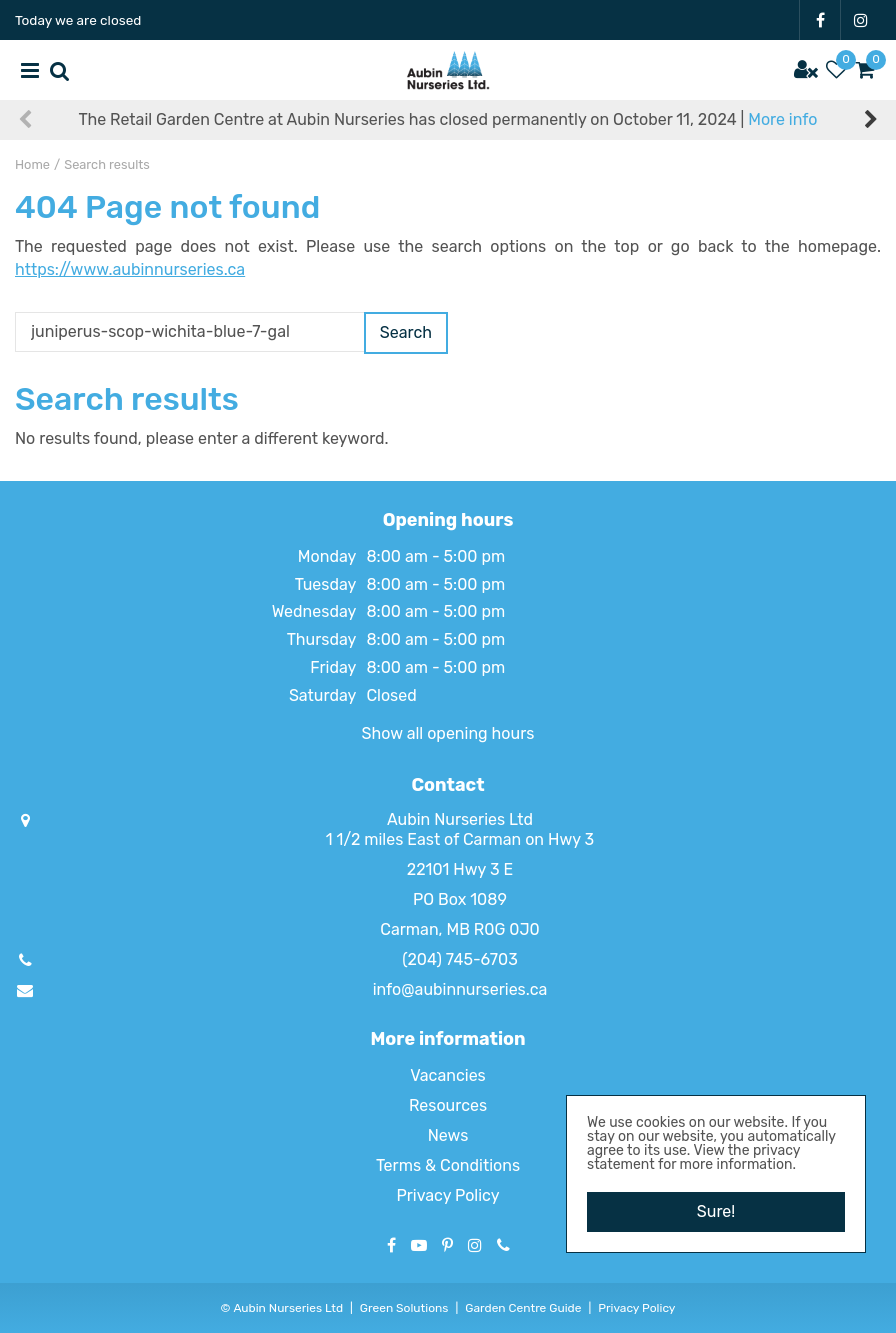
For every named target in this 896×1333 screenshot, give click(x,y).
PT (447, 1245)
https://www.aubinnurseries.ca (130, 269)
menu (30, 70)
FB (820, 20)
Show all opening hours (448, 733)
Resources (448, 1105)
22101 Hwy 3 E (460, 869)
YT (419, 1245)
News (448, 1135)
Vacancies (448, 1075)
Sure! (716, 1211)
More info (782, 119)
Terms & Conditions (448, 1165)
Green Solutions (404, 1308)
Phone (503, 1245)
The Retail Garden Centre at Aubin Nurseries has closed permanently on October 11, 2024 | (448, 119)
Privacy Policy (447, 1195)
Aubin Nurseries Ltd (460, 819)
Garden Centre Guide (523, 1308)
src (60, 70)
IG (861, 20)
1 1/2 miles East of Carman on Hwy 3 (460, 839)
